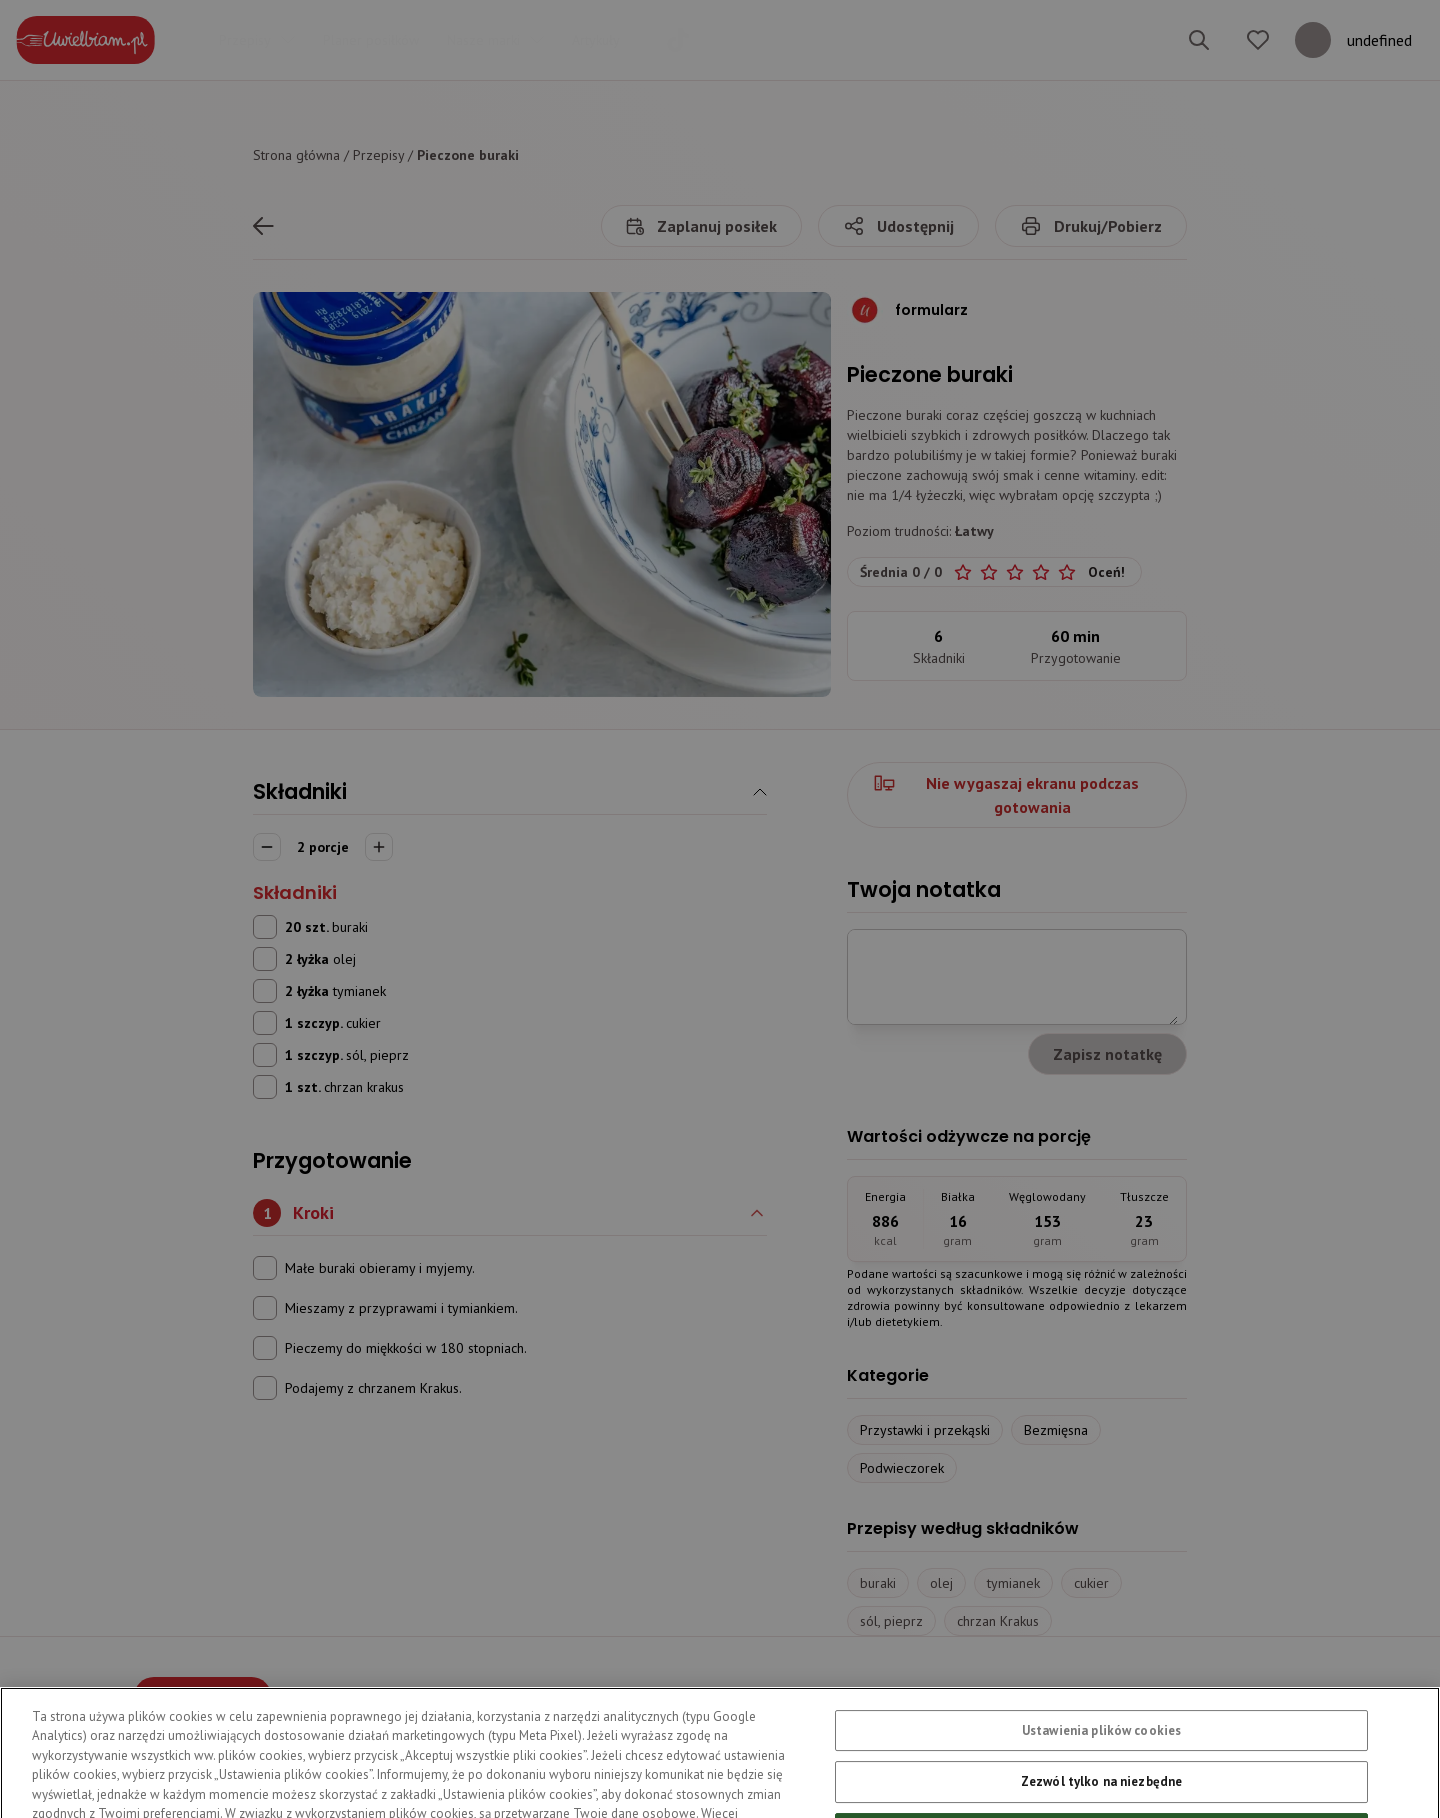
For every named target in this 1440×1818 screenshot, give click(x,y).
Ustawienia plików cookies (1101, 1774)
